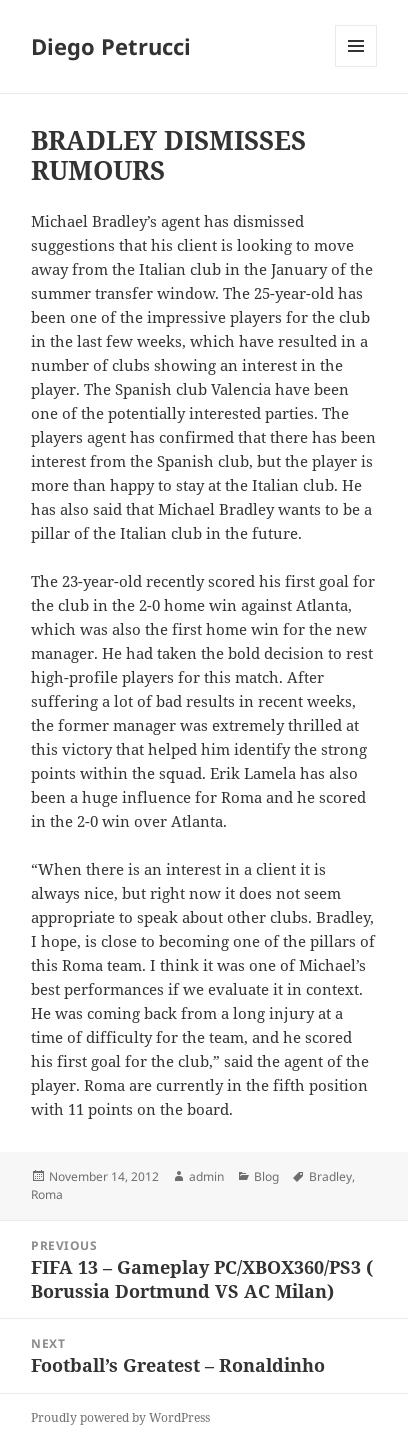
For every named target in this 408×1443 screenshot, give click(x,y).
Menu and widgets (356, 66)
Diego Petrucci (111, 46)
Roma (47, 1194)
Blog (266, 1176)
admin (206, 1176)
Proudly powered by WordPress (120, 1417)
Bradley (330, 1176)
